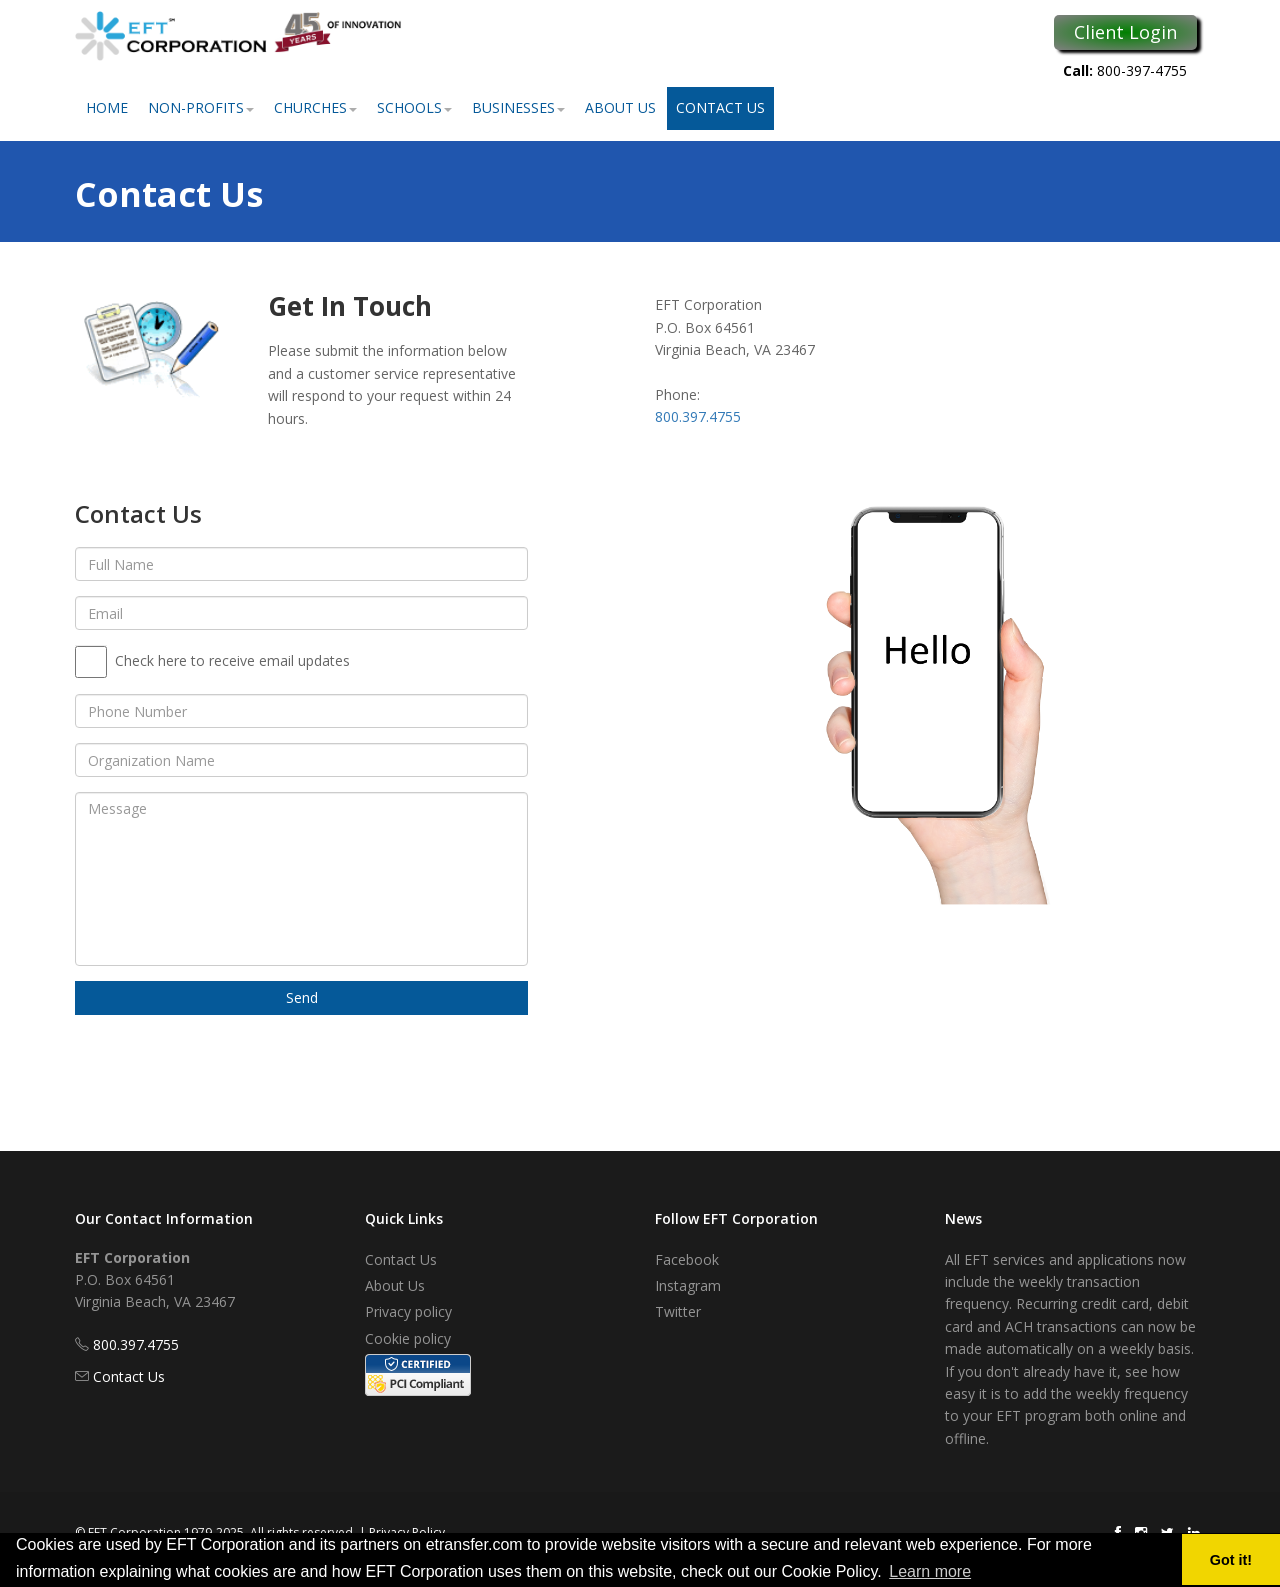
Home (107, 107)
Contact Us (720, 107)
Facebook (687, 1259)
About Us (620, 107)
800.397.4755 (698, 416)
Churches (315, 107)
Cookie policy (408, 1338)
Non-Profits (201, 107)
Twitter (678, 1311)
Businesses (518, 107)
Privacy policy (408, 1311)
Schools (414, 107)
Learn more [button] (930, 1571)
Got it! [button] (1231, 1560)
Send (302, 997)
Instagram (688, 1285)
